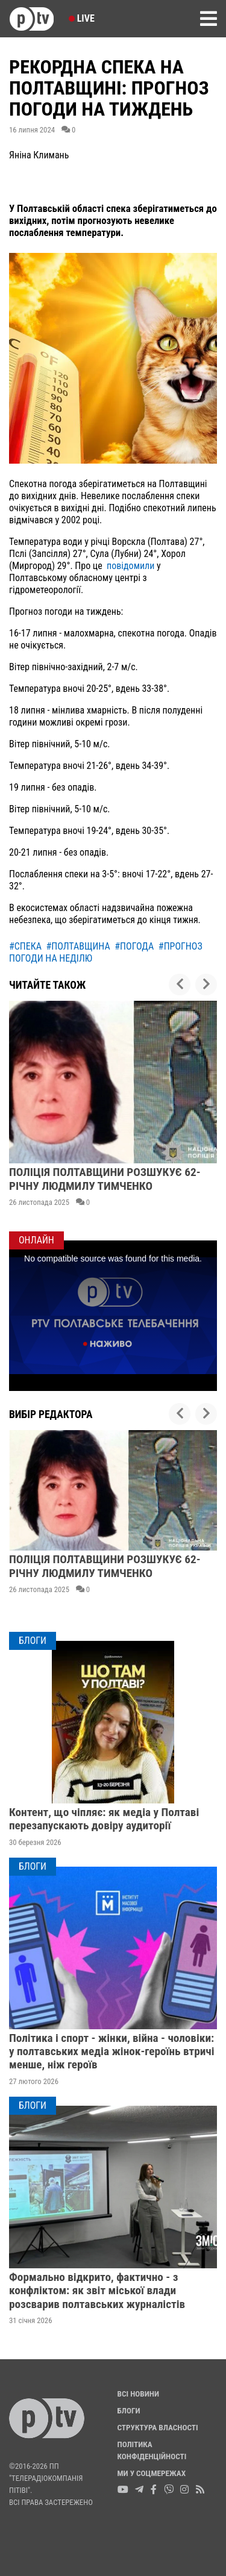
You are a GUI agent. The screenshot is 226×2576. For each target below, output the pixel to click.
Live (82, 18)
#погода (134, 946)
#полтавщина (78, 946)
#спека (25, 946)
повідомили (130, 565)
